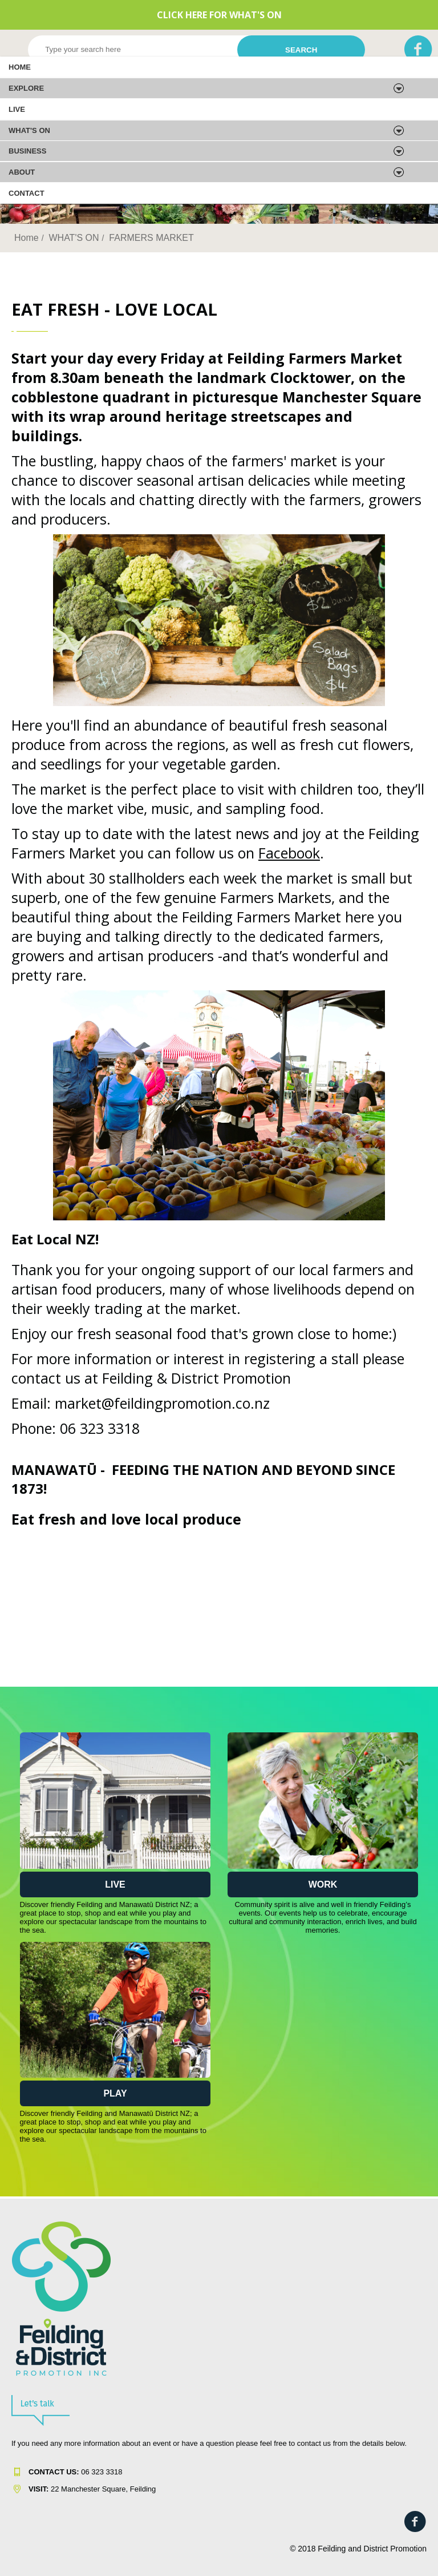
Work (323, 1884)
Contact (26, 193)
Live (115, 1884)
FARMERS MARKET (151, 238)
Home (20, 67)
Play (115, 2093)
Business (27, 151)
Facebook (289, 852)
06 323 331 (73, 2472)
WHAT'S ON (29, 130)
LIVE (17, 109)
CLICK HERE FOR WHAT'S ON (219, 15)
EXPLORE (26, 88)
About (22, 172)
